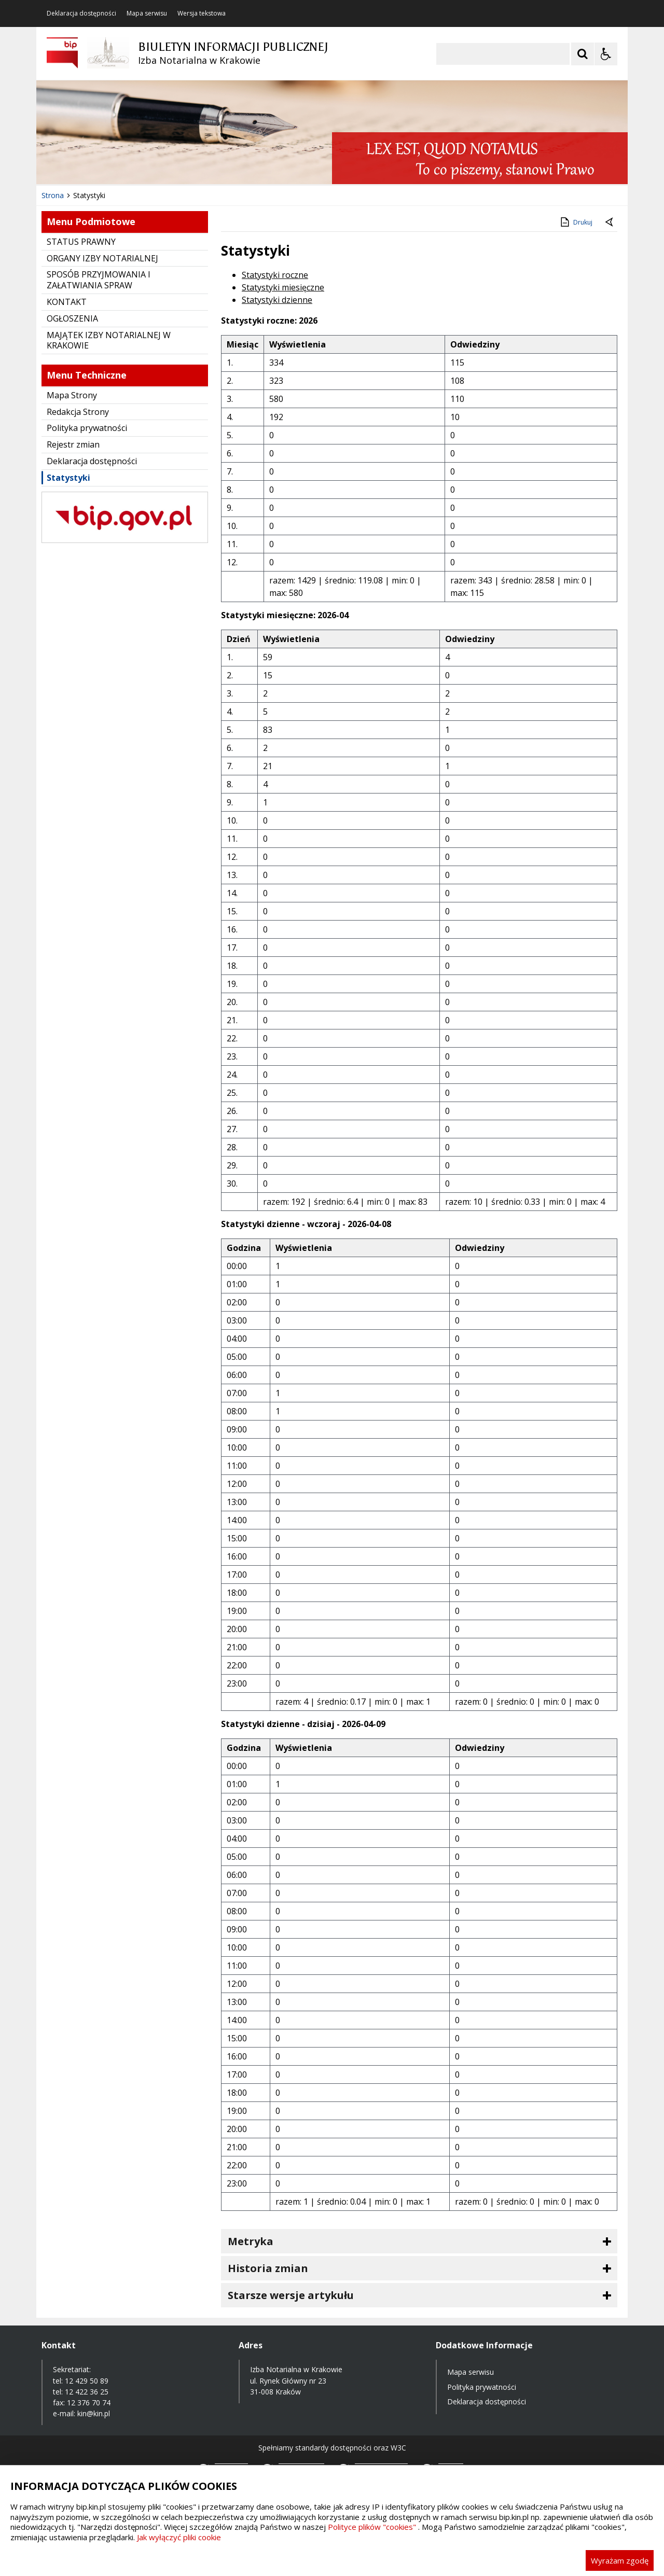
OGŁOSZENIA (72, 318)
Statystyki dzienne (277, 299)
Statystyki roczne (275, 275)
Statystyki (68, 477)
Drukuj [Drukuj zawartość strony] (575, 222)
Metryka (250, 2241)
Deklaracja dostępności (81, 13)
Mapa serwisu (147, 13)
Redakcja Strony (78, 411)
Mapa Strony (72, 395)
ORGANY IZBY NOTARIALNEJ (102, 258)
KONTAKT (67, 302)
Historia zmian (268, 2268)
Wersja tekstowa (201, 13)
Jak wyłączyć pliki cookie (179, 2537)
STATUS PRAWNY (81, 241)
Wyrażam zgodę (619, 2560)
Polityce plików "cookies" (372, 2527)
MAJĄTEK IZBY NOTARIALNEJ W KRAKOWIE (109, 340)
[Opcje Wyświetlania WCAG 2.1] (605, 54)
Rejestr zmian (73, 444)
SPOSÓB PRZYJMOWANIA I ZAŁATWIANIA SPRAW (98, 280)
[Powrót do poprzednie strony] (610, 222)
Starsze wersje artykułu (291, 2295)
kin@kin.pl (93, 2413)
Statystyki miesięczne (283, 287)
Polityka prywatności (87, 428)
